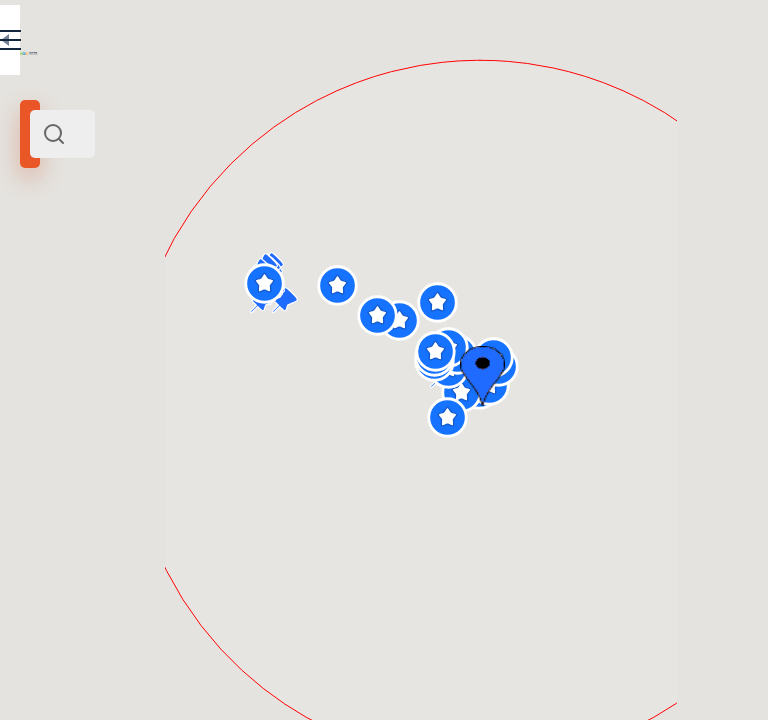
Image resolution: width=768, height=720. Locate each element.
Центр (75, 301)
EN (339, 44)
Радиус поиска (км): (74, 358)
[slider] (62, 391)
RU (296, 44)
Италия (117, 301)
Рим (39, 301)
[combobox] (210, 134)
